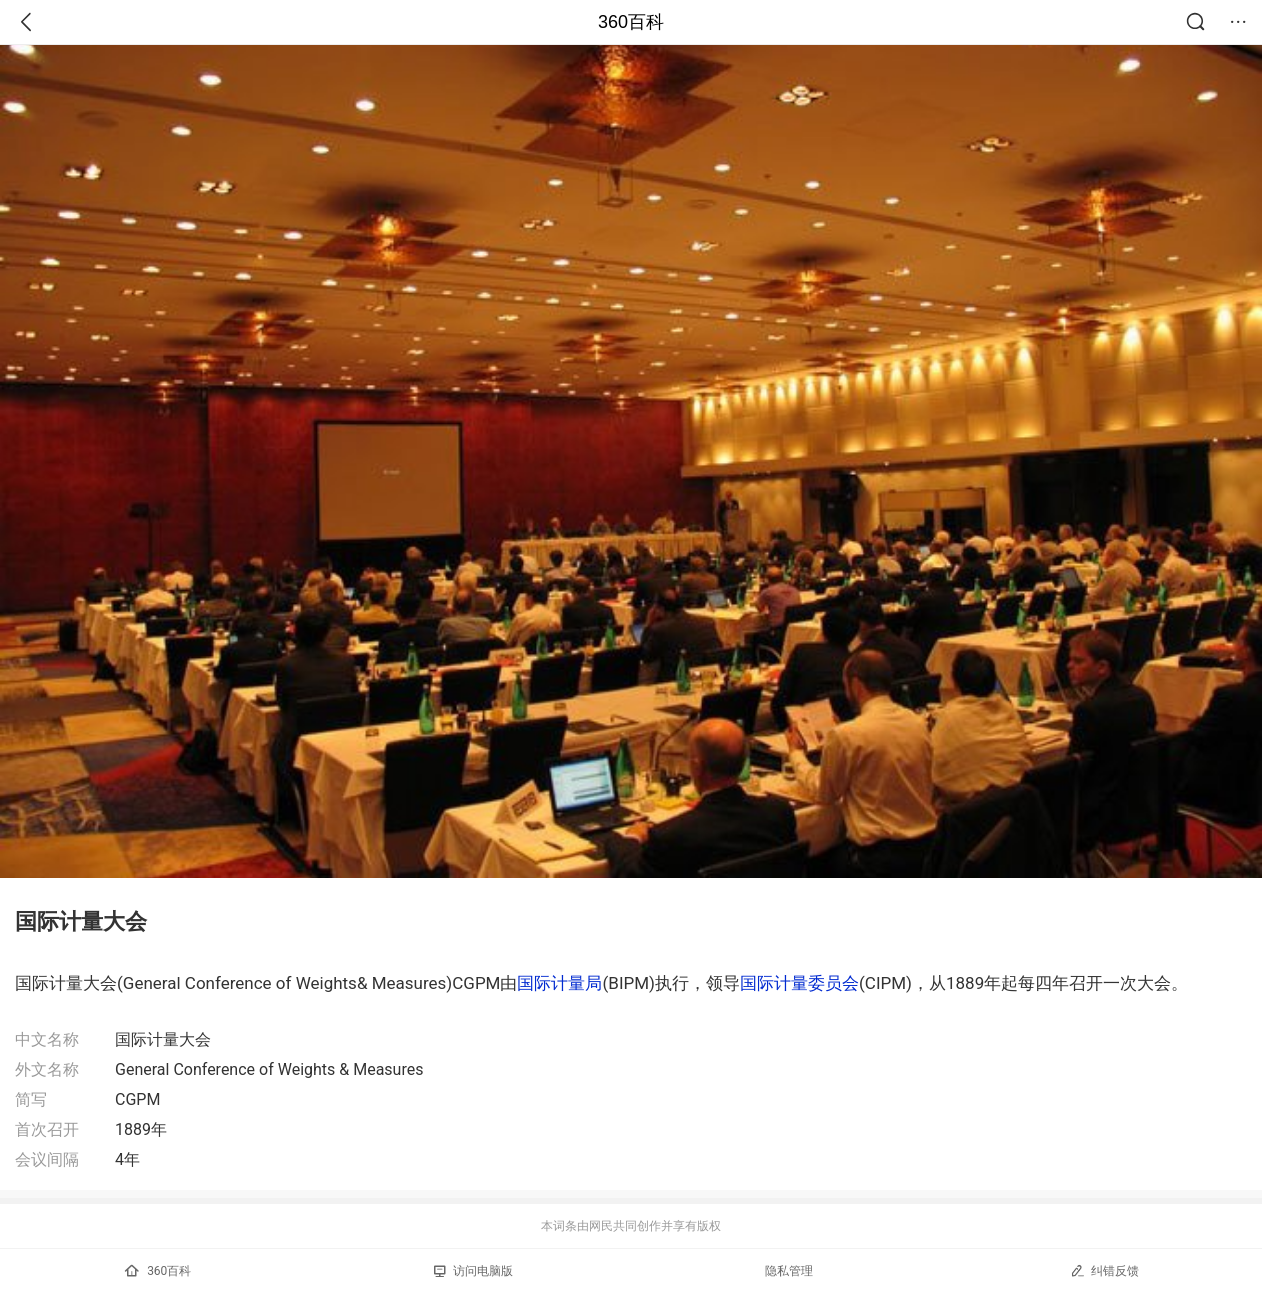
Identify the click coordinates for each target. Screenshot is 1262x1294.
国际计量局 (559, 983)
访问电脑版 (473, 1271)
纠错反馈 (1104, 1270)
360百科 (631, 22)
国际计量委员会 (799, 983)
